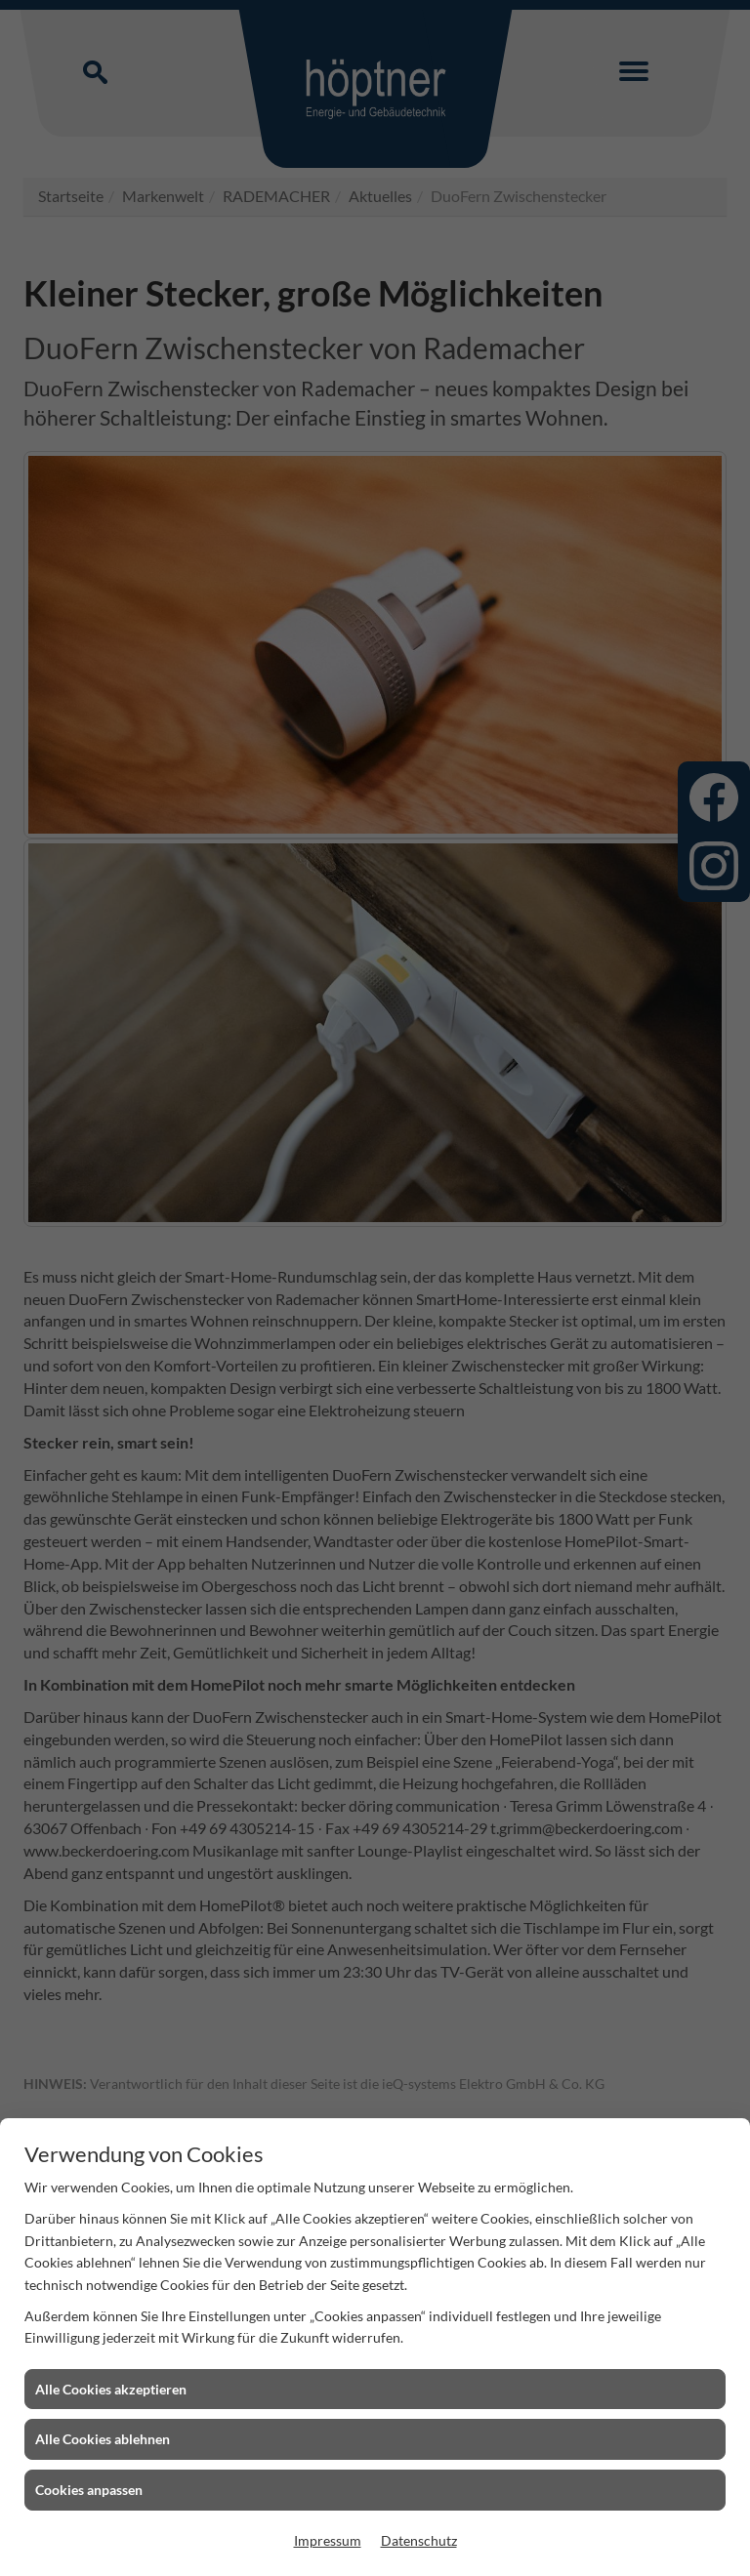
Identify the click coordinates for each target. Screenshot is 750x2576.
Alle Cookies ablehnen (102, 2439)
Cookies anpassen (89, 2489)
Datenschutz (419, 2540)
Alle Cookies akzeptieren (111, 2389)
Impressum (327, 2540)
